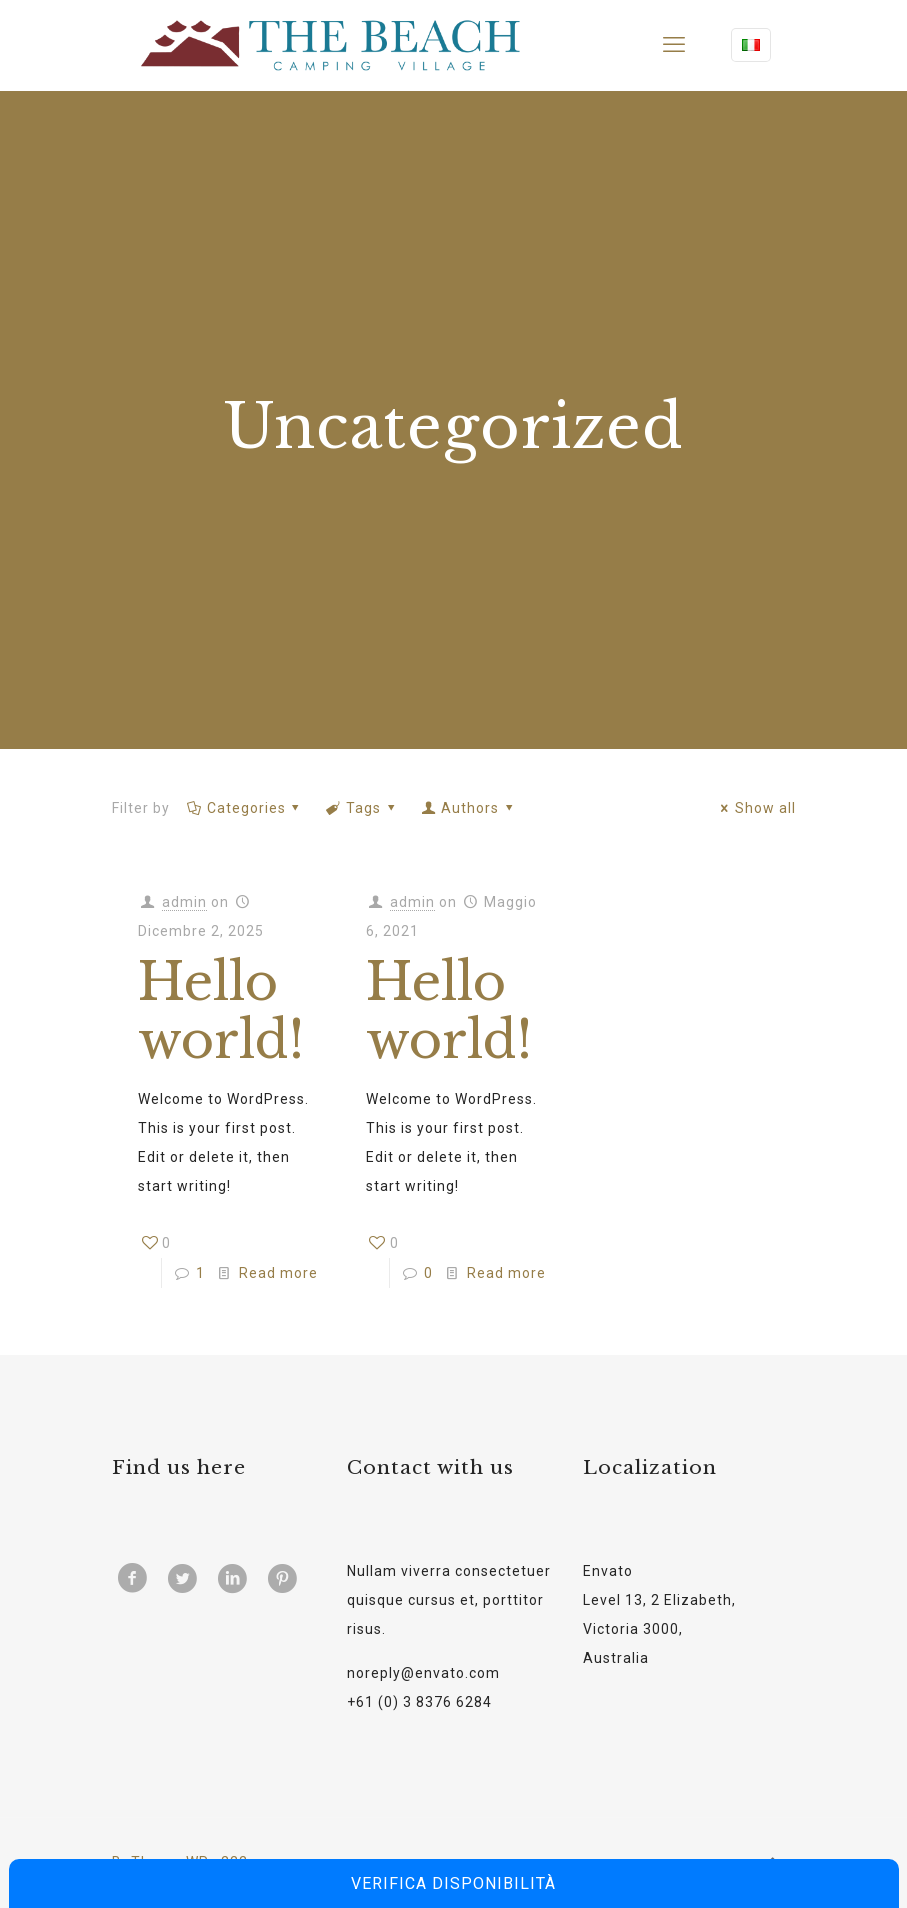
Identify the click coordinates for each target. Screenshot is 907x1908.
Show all (755, 808)
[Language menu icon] (751, 45)
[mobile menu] (674, 45)
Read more (278, 1273)
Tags (362, 808)
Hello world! (221, 1011)
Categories (245, 808)
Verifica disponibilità (453, 1883)
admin (184, 902)
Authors (469, 808)
